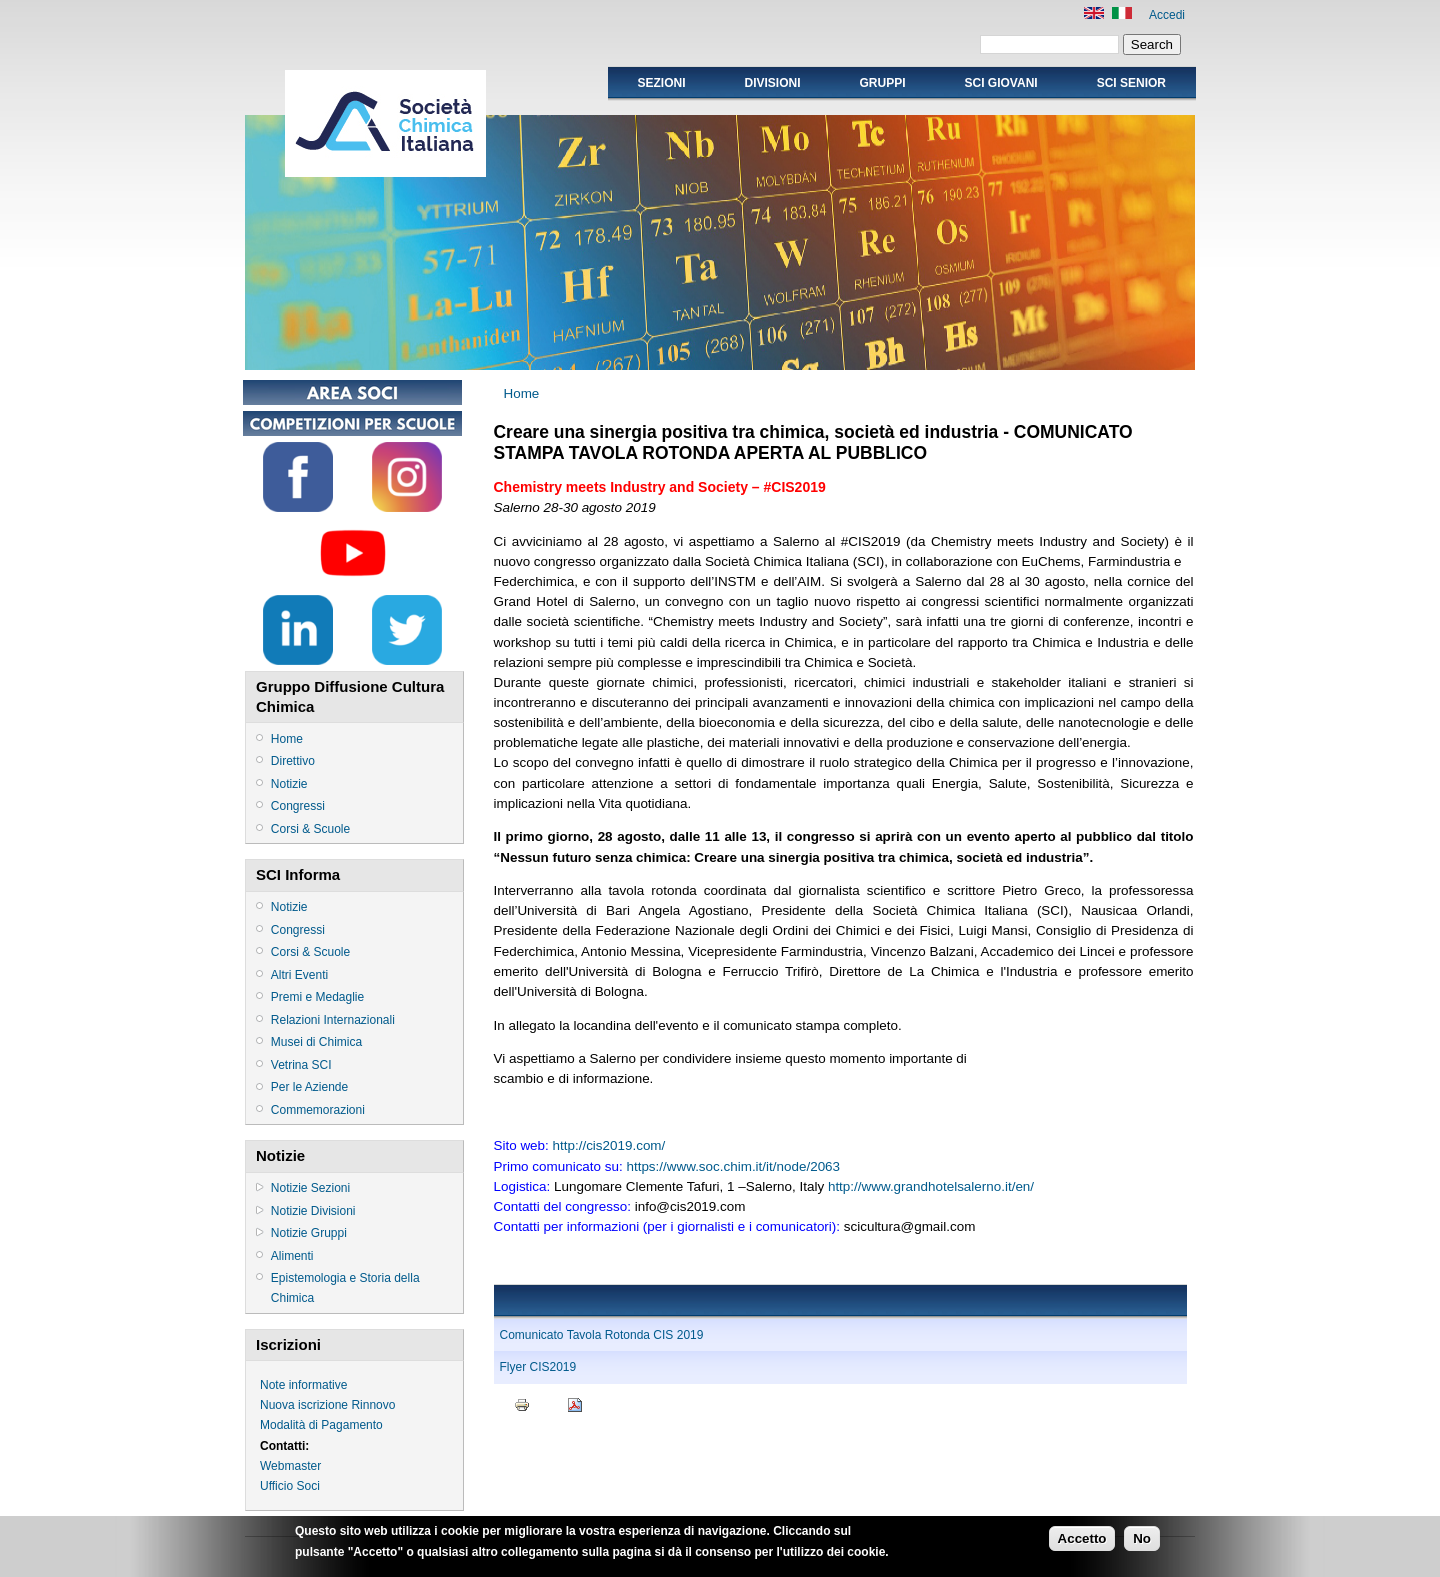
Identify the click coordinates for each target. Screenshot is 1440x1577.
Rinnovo (373, 1405)
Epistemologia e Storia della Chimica (345, 1288)
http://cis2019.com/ (609, 1145)
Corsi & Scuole (310, 829)
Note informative (303, 1385)
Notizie (289, 784)
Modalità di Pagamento (321, 1425)
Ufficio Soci (290, 1486)
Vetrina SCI (301, 1065)
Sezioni (661, 83)
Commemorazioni (318, 1110)
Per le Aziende (309, 1087)
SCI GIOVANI (1001, 83)
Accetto (1082, 1542)
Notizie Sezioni (310, 1188)
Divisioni (772, 83)
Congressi (298, 806)
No (1142, 1542)
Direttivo (293, 761)
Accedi (1167, 15)
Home (287, 739)
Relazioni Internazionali (333, 1020)
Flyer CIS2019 (538, 1367)
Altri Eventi (299, 975)
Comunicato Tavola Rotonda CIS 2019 (602, 1335)
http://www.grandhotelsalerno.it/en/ (931, 1186)
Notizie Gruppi (309, 1233)
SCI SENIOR (1131, 83)
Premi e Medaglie (317, 997)
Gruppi (883, 83)
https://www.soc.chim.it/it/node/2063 (733, 1166)
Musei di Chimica (316, 1042)
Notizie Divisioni (313, 1211)
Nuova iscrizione (304, 1405)
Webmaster (290, 1466)
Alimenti (292, 1256)
